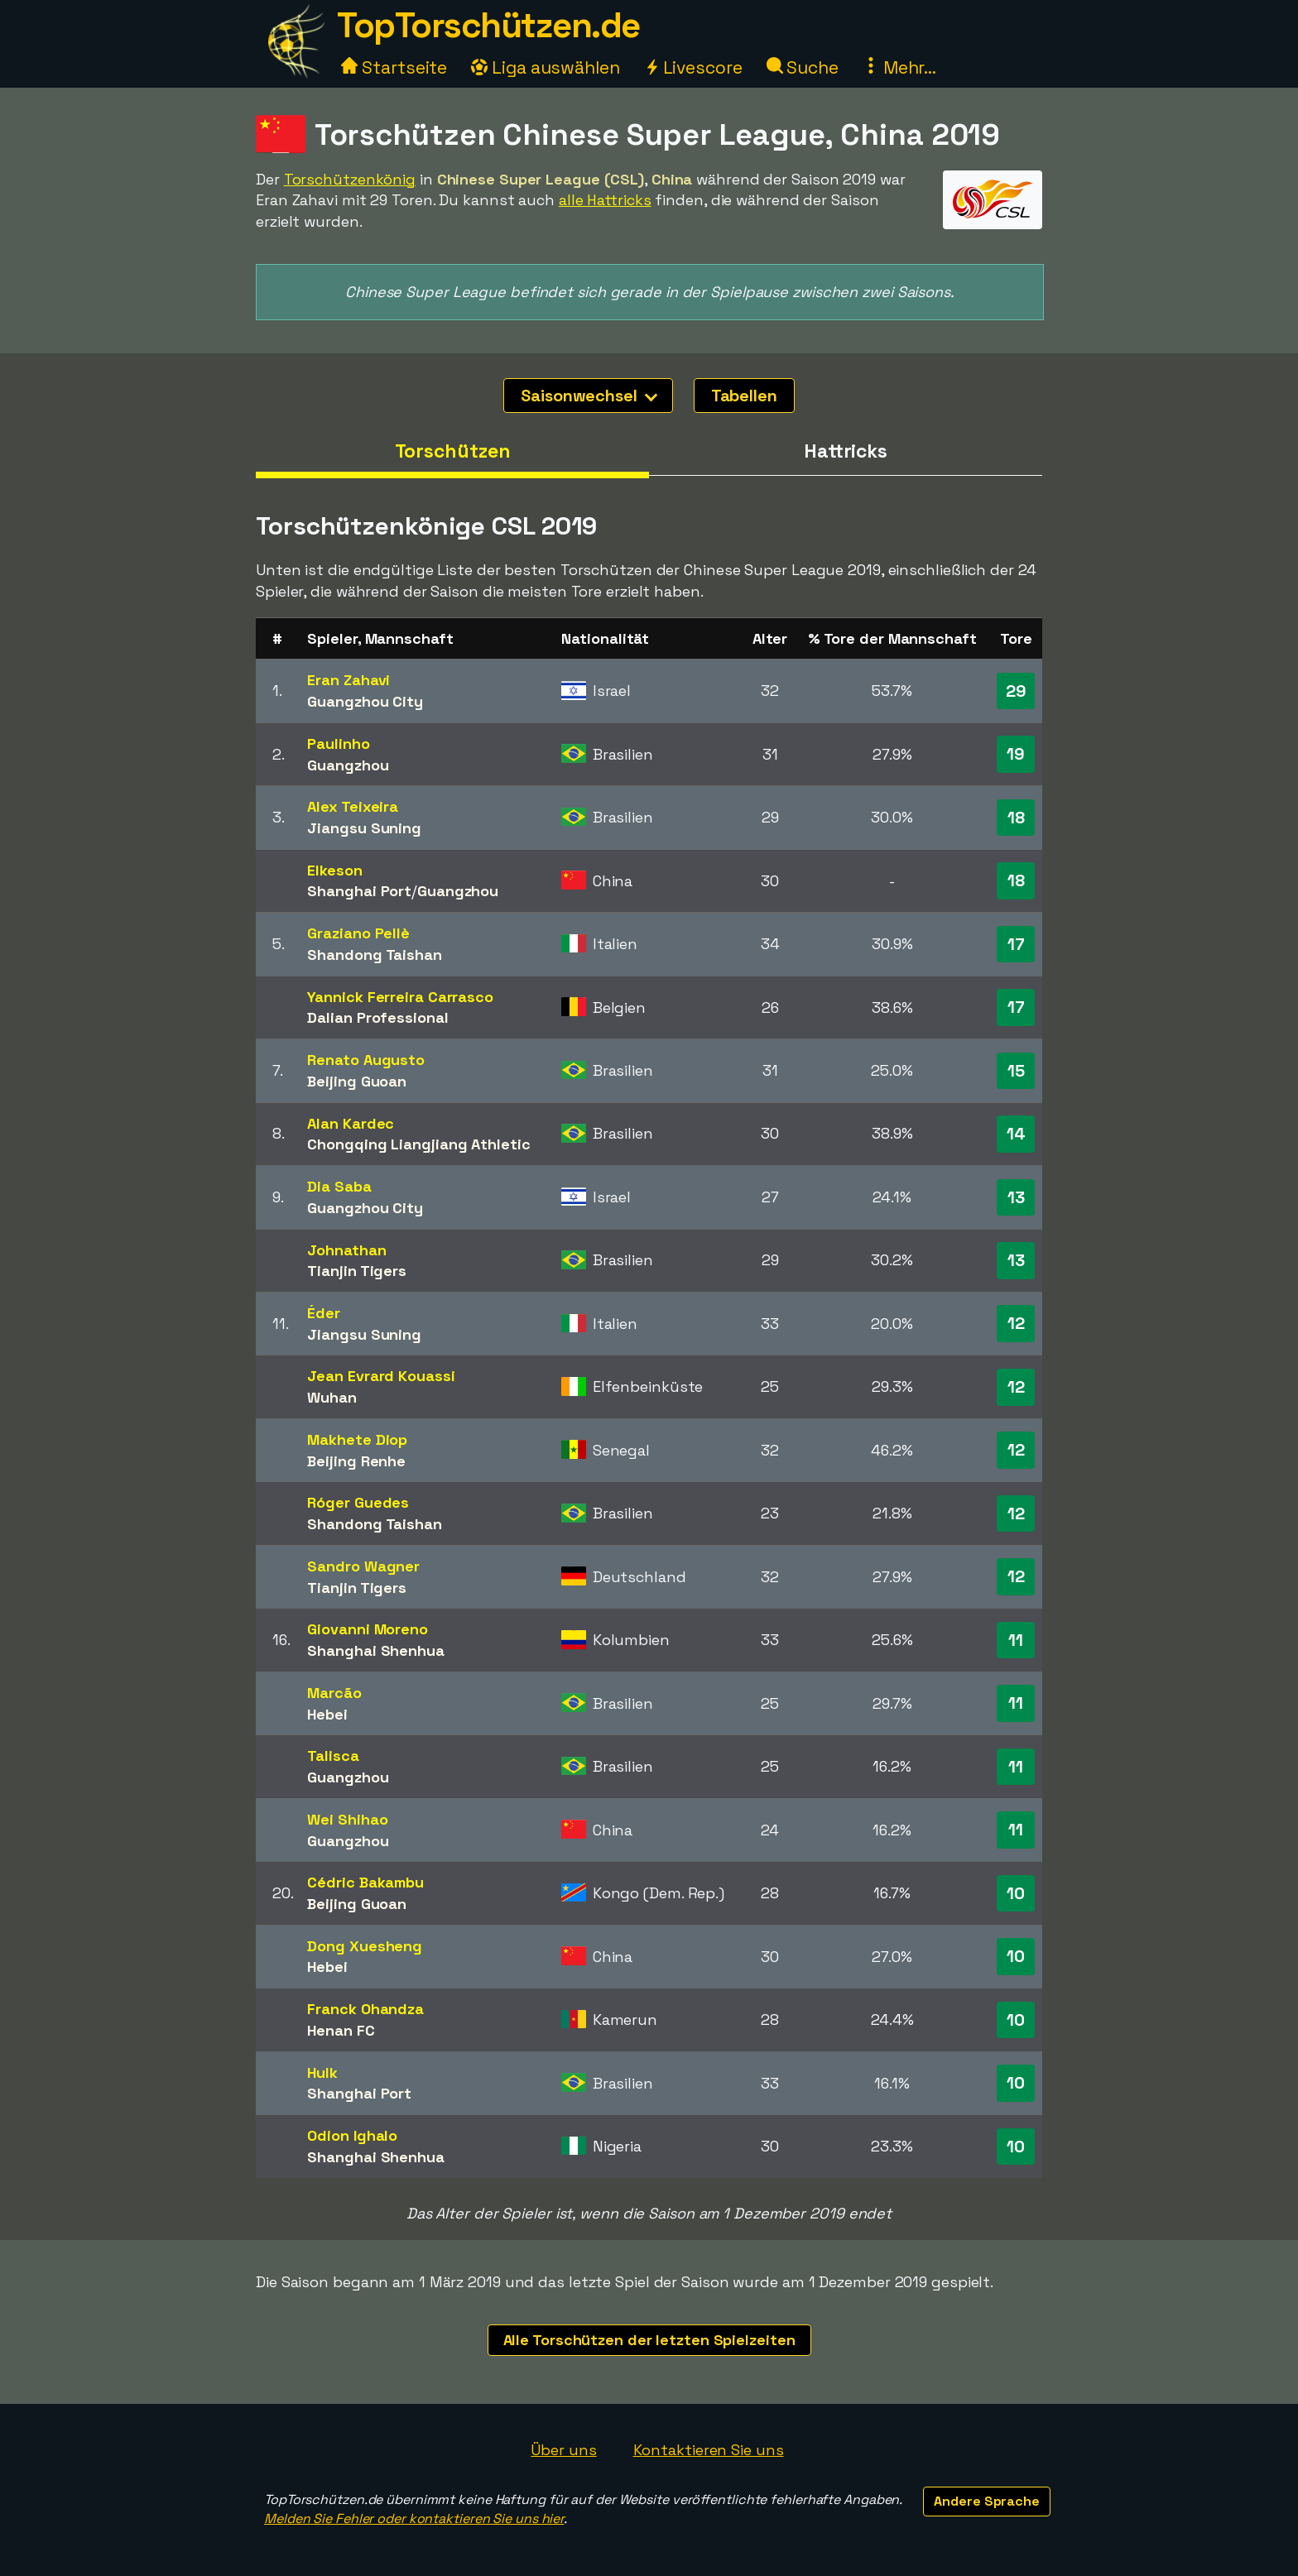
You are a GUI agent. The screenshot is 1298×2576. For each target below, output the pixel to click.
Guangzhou (347, 765)
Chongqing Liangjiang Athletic (418, 1144)
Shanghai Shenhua (375, 1650)
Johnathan (346, 1249)
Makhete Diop (357, 1439)
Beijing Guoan (356, 1081)
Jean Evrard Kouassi (380, 1375)
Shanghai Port (359, 890)
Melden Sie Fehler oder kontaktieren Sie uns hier (414, 2518)
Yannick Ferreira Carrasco (400, 996)
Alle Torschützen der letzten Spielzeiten (649, 2339)
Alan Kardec (350, 1123)
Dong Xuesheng (364, 1945)
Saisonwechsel (589, 395)
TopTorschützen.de (488, 25)
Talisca (332, 1755)
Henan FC (340, 2030)
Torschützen (453, 451)
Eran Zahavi (348, 679)
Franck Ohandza (365, 2008)
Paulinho (338, 743)
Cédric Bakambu (365, 1882)
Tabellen (744, 395)
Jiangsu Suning (364, 827)
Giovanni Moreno (367, 1628)
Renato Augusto (366, 1059)
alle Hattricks (605, 199)
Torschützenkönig (350, 179)
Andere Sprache (987, 2501)
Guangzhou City (365, 701)
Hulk (322, 2072)
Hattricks (845, 451)
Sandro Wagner (363, 1566)
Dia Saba (339, 1186)
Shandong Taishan (374, 954)
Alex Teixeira (352, 806)
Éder (323, 1312)
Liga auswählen (545, 67)
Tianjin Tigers (356, 1270)
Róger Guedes (358, 1502)
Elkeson (334, 870)
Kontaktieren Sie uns (708, 2449)
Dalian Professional (377, 1017)
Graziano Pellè (358, 933)
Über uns (563, 2449)
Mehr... (899, 67)
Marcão (334, 1692)
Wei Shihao (347, 1819)
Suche (803, 67)
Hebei (327, 1714)
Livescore (693, 67)
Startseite (394, 67)
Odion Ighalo (352, 2135)
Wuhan (332, 1397)
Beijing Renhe (356, 1460)
